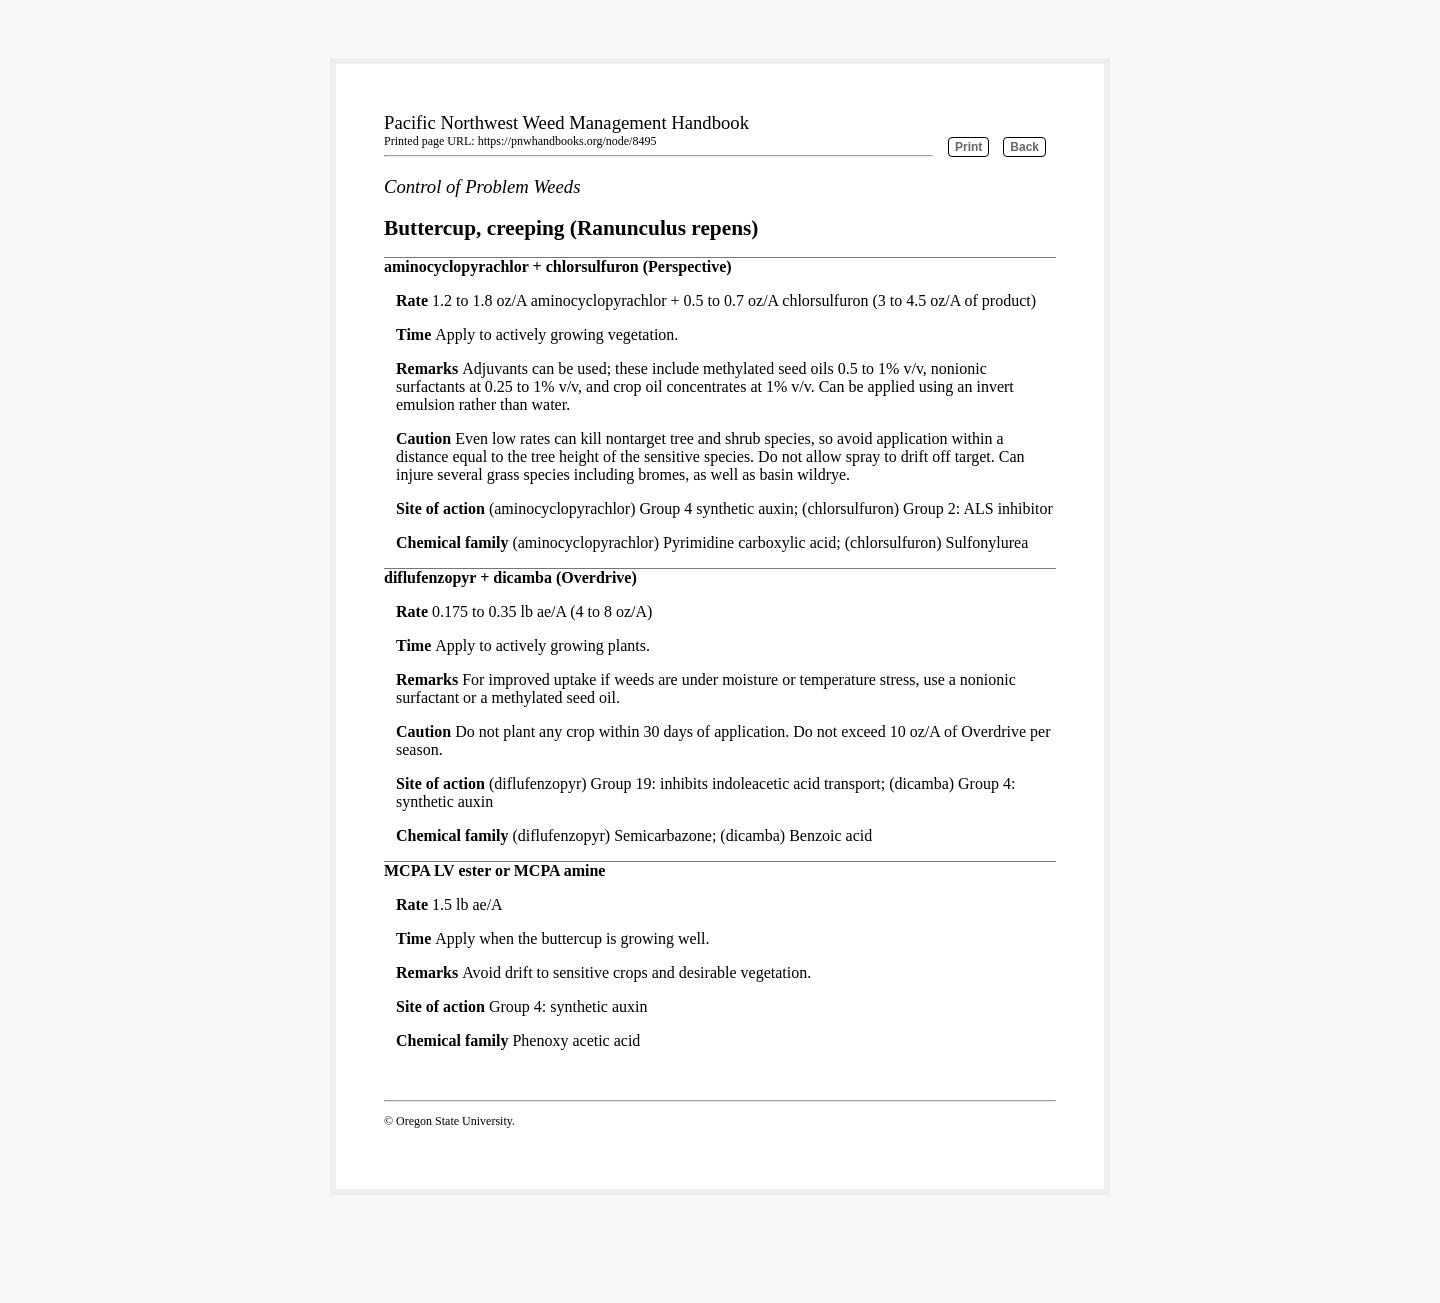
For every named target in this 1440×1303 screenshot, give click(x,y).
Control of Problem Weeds (482, 186)
